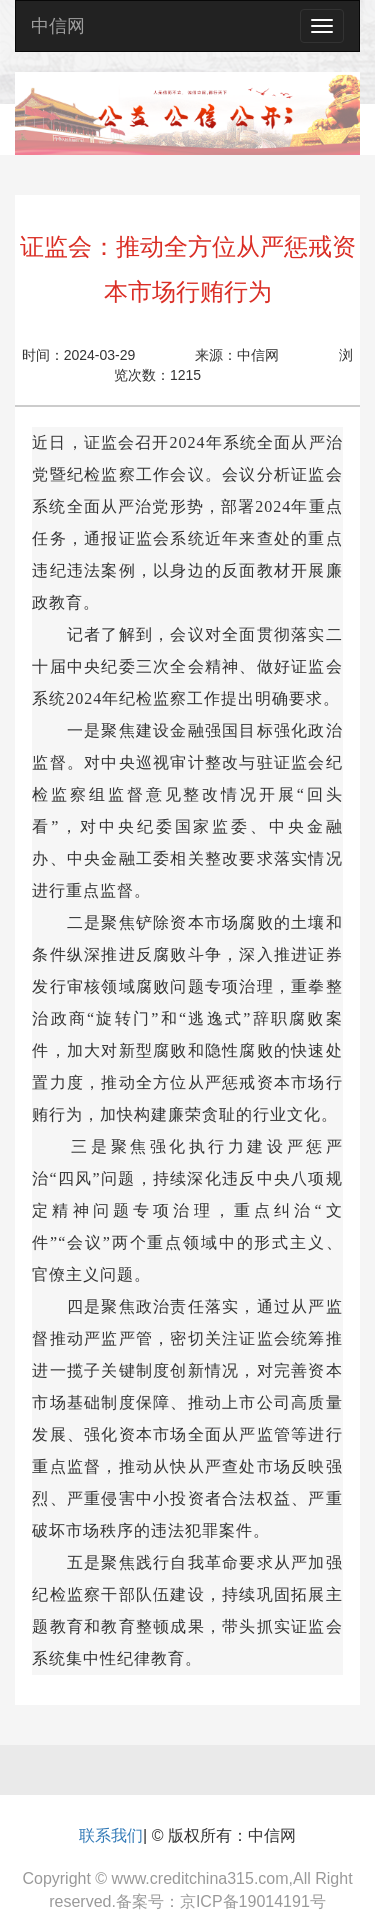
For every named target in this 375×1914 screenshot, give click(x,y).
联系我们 (111, 1835)
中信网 (58, 26)
